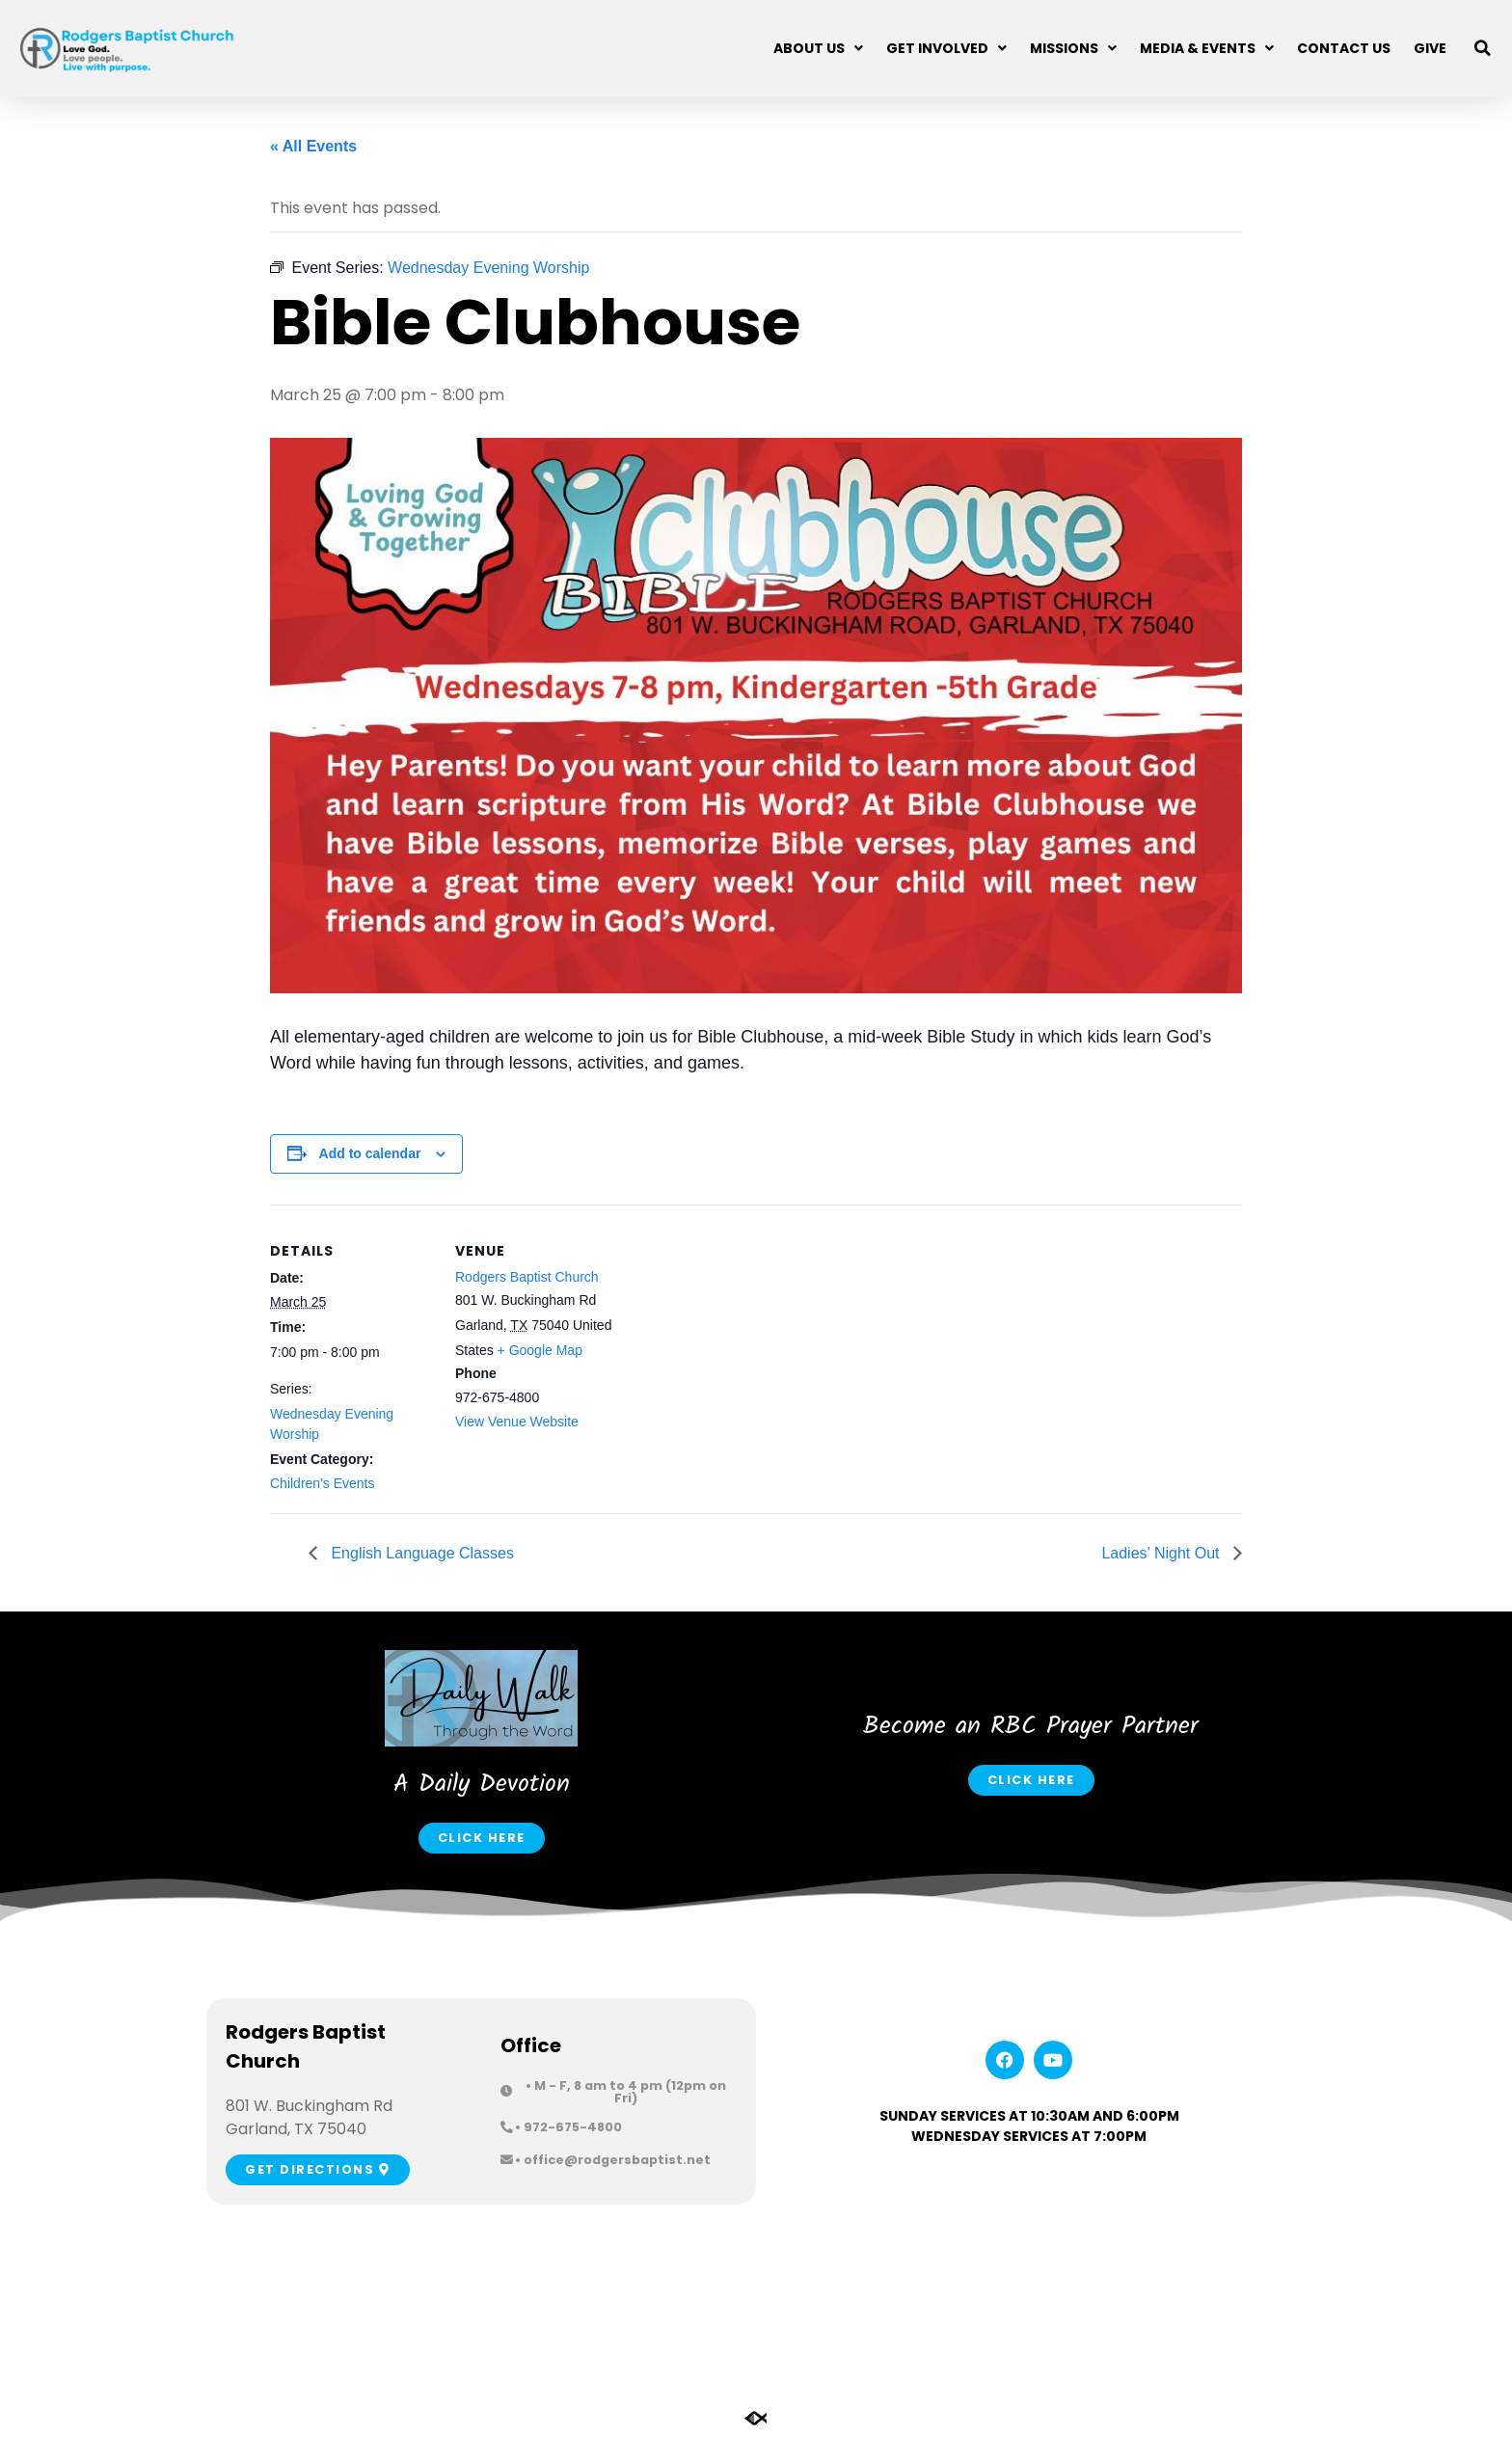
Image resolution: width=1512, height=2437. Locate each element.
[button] (1483, 48)
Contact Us (1343, 48)
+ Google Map (540, 1350)
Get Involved (946, 48)
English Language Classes (420, 1553)
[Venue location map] (742, 1338)
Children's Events (322, 1483)
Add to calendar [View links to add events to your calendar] (370, 1153)
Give (1430, 48)
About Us (818, 48)
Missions (1073, 48)
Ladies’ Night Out (1162, 1553)
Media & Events (1207, 48)
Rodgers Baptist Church (527, 1277)
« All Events (313, 146)
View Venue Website (517, 1421)
